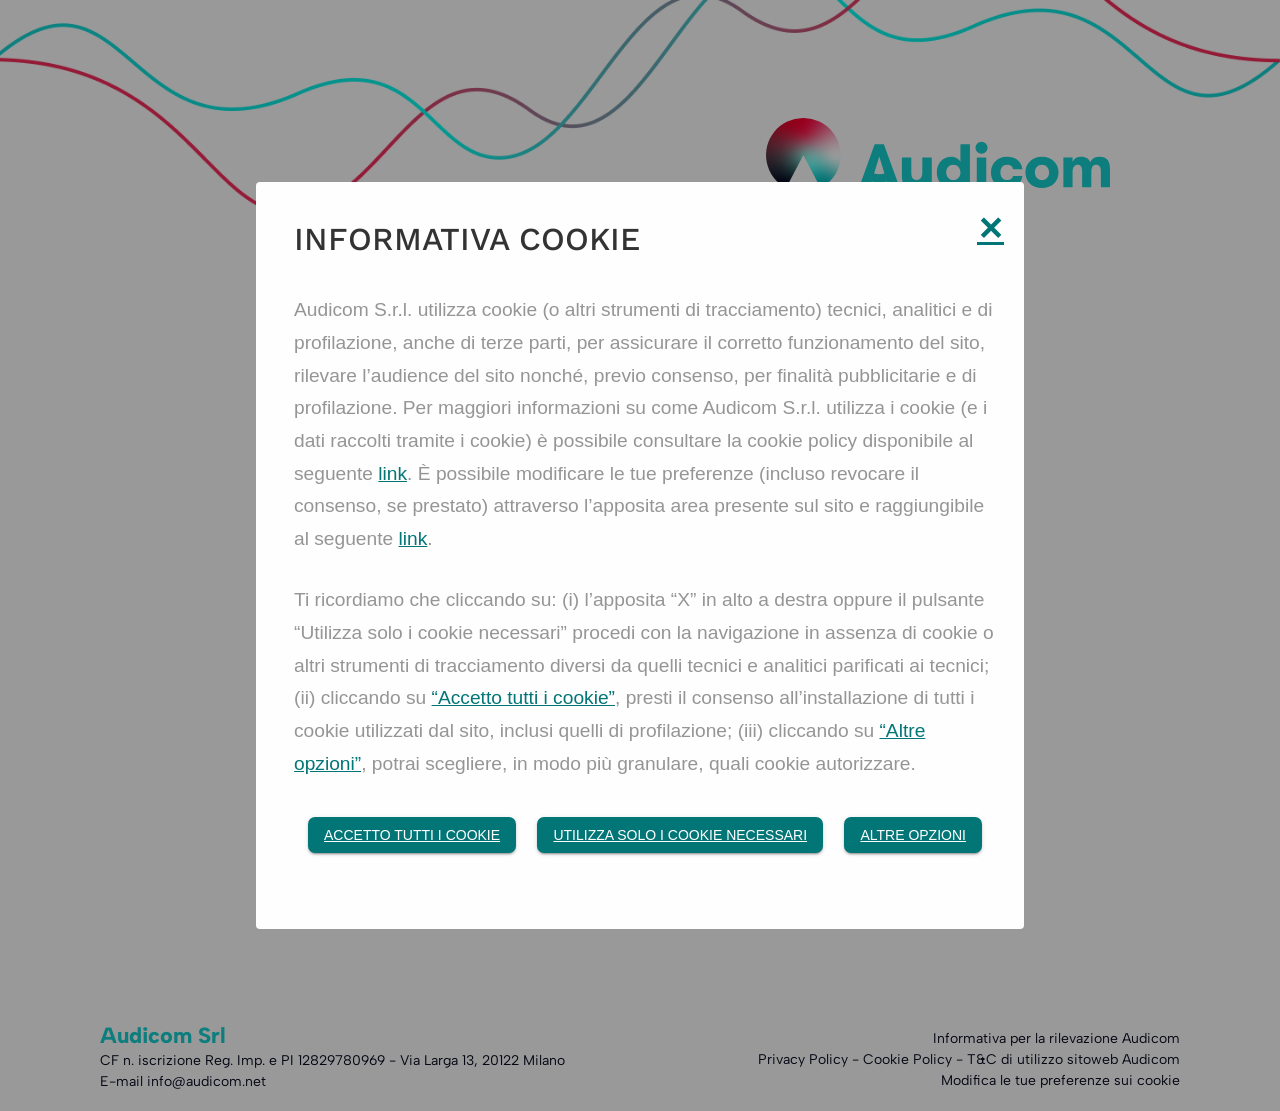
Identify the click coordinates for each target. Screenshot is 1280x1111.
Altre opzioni (913, 835)
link (392, 473)
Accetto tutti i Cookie (412, 835)
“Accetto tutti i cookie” (523, 697)
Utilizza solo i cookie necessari (680, 835)
